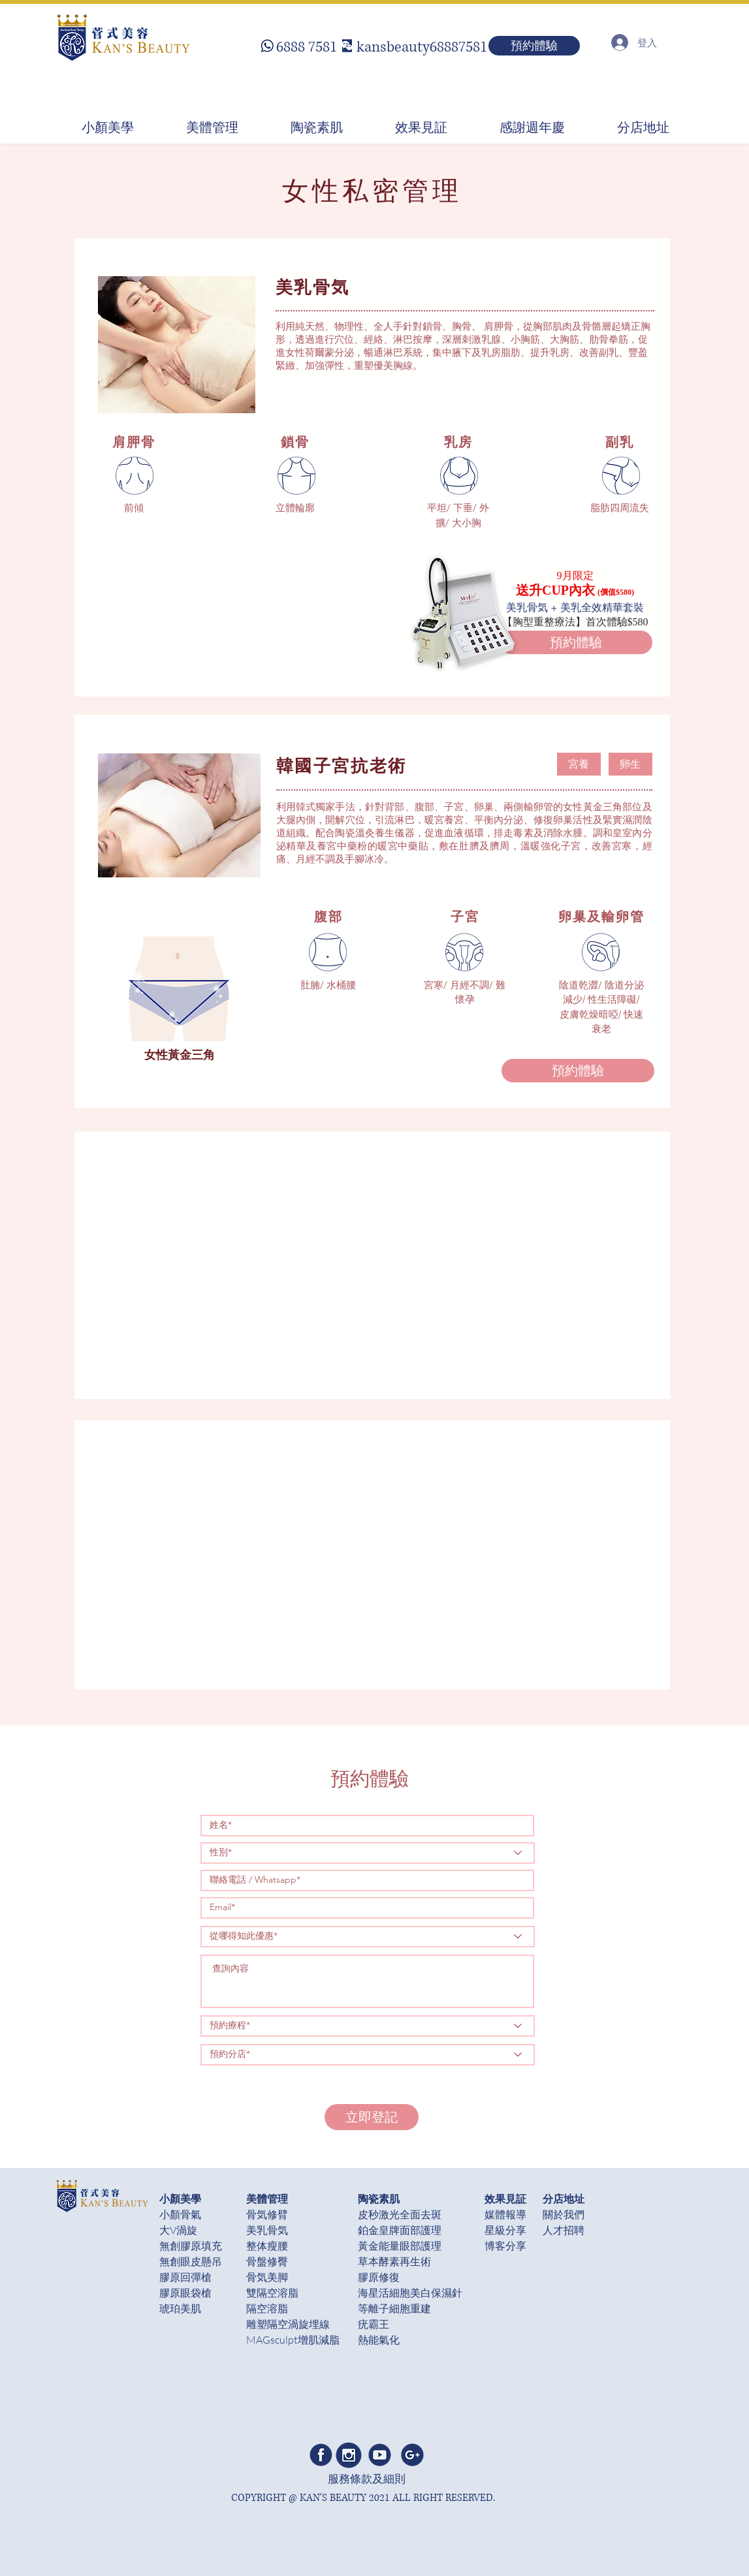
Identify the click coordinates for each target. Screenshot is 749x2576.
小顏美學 (180, 2198)
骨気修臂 (267, 2214)
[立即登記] (372, 2117)
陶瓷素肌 (379, 2198)
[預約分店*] (367, 2055)
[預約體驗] (534, 45)
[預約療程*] (367, 2026)
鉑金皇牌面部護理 (399, 2230)
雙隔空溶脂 (272, 2292)
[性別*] (367, 1853)
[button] (579, 764)
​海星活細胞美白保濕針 (410, 2292)
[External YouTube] (381, 1265)
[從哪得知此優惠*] (367, 1936)
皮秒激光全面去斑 (399, 2214)
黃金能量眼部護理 (399, 2245)
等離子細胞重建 (394, 2308)
